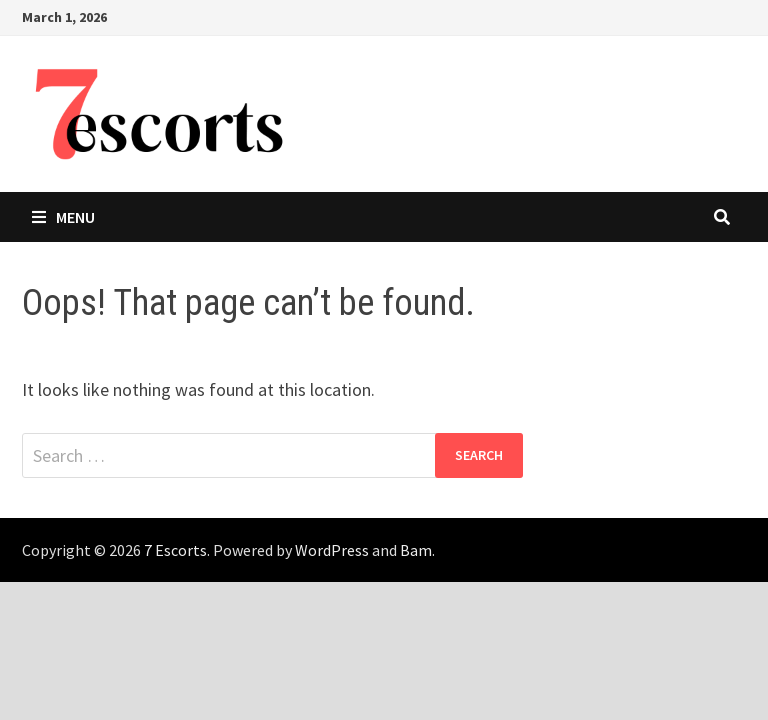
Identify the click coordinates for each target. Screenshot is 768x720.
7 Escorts (175, 550)
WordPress (332, 550)
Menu (63, 217)
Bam (416, 550)
